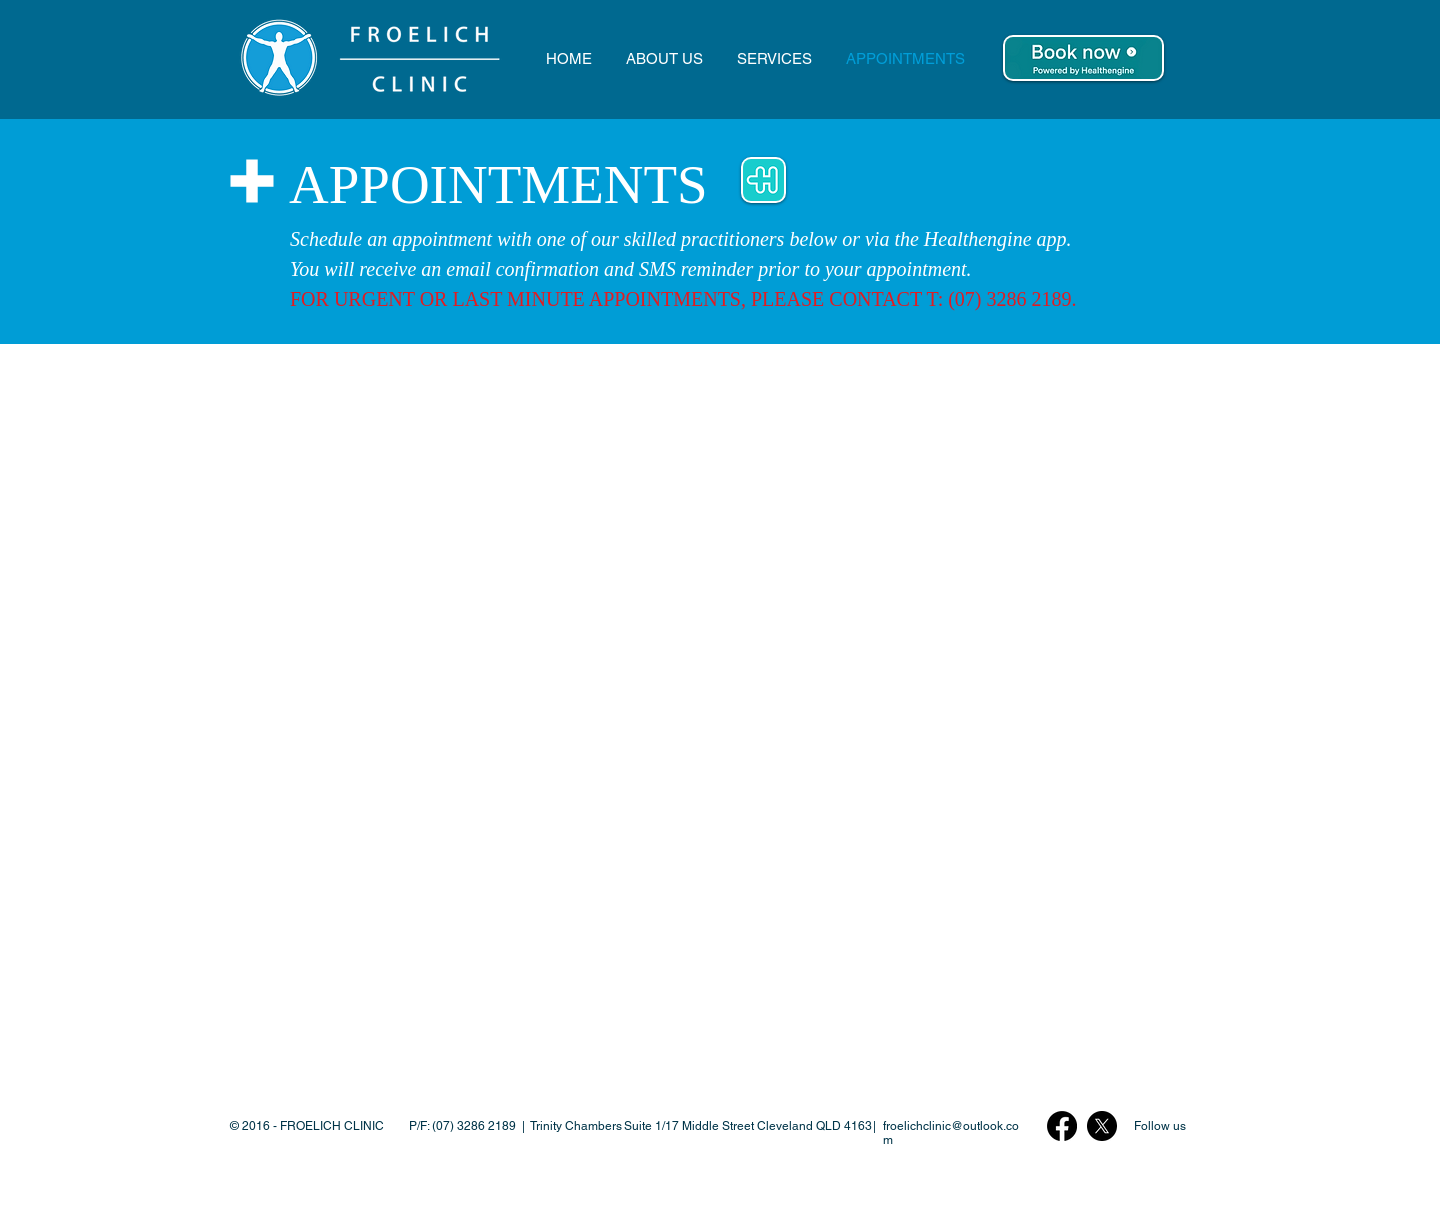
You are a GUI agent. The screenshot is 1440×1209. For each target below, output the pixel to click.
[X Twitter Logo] (1102, 1126)
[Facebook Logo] (1062, 1126)
